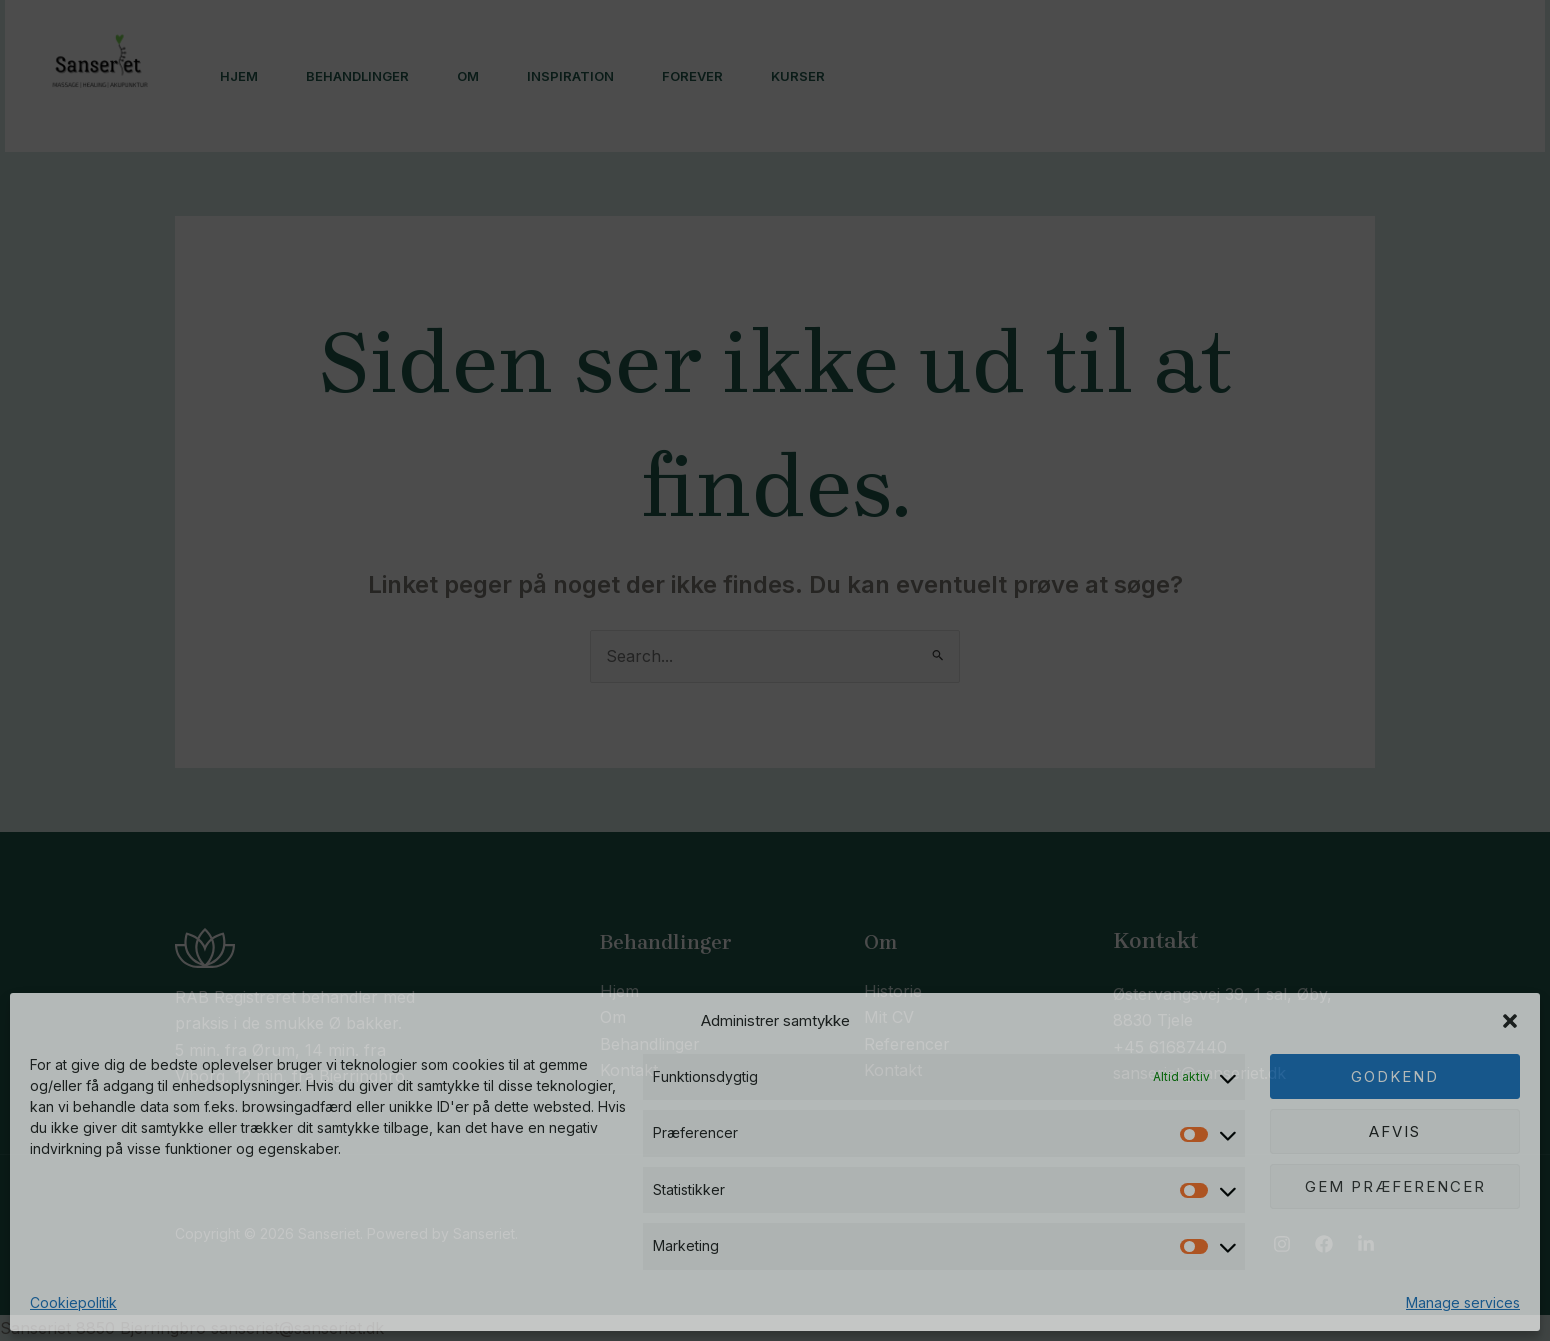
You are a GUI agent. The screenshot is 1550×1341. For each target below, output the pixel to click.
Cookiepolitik (73, 1302)
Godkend (1395, 1076)
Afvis (1395, 1131)
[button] (1510, 1021)
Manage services (1463, 1302)
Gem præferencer (1395, 1186)
